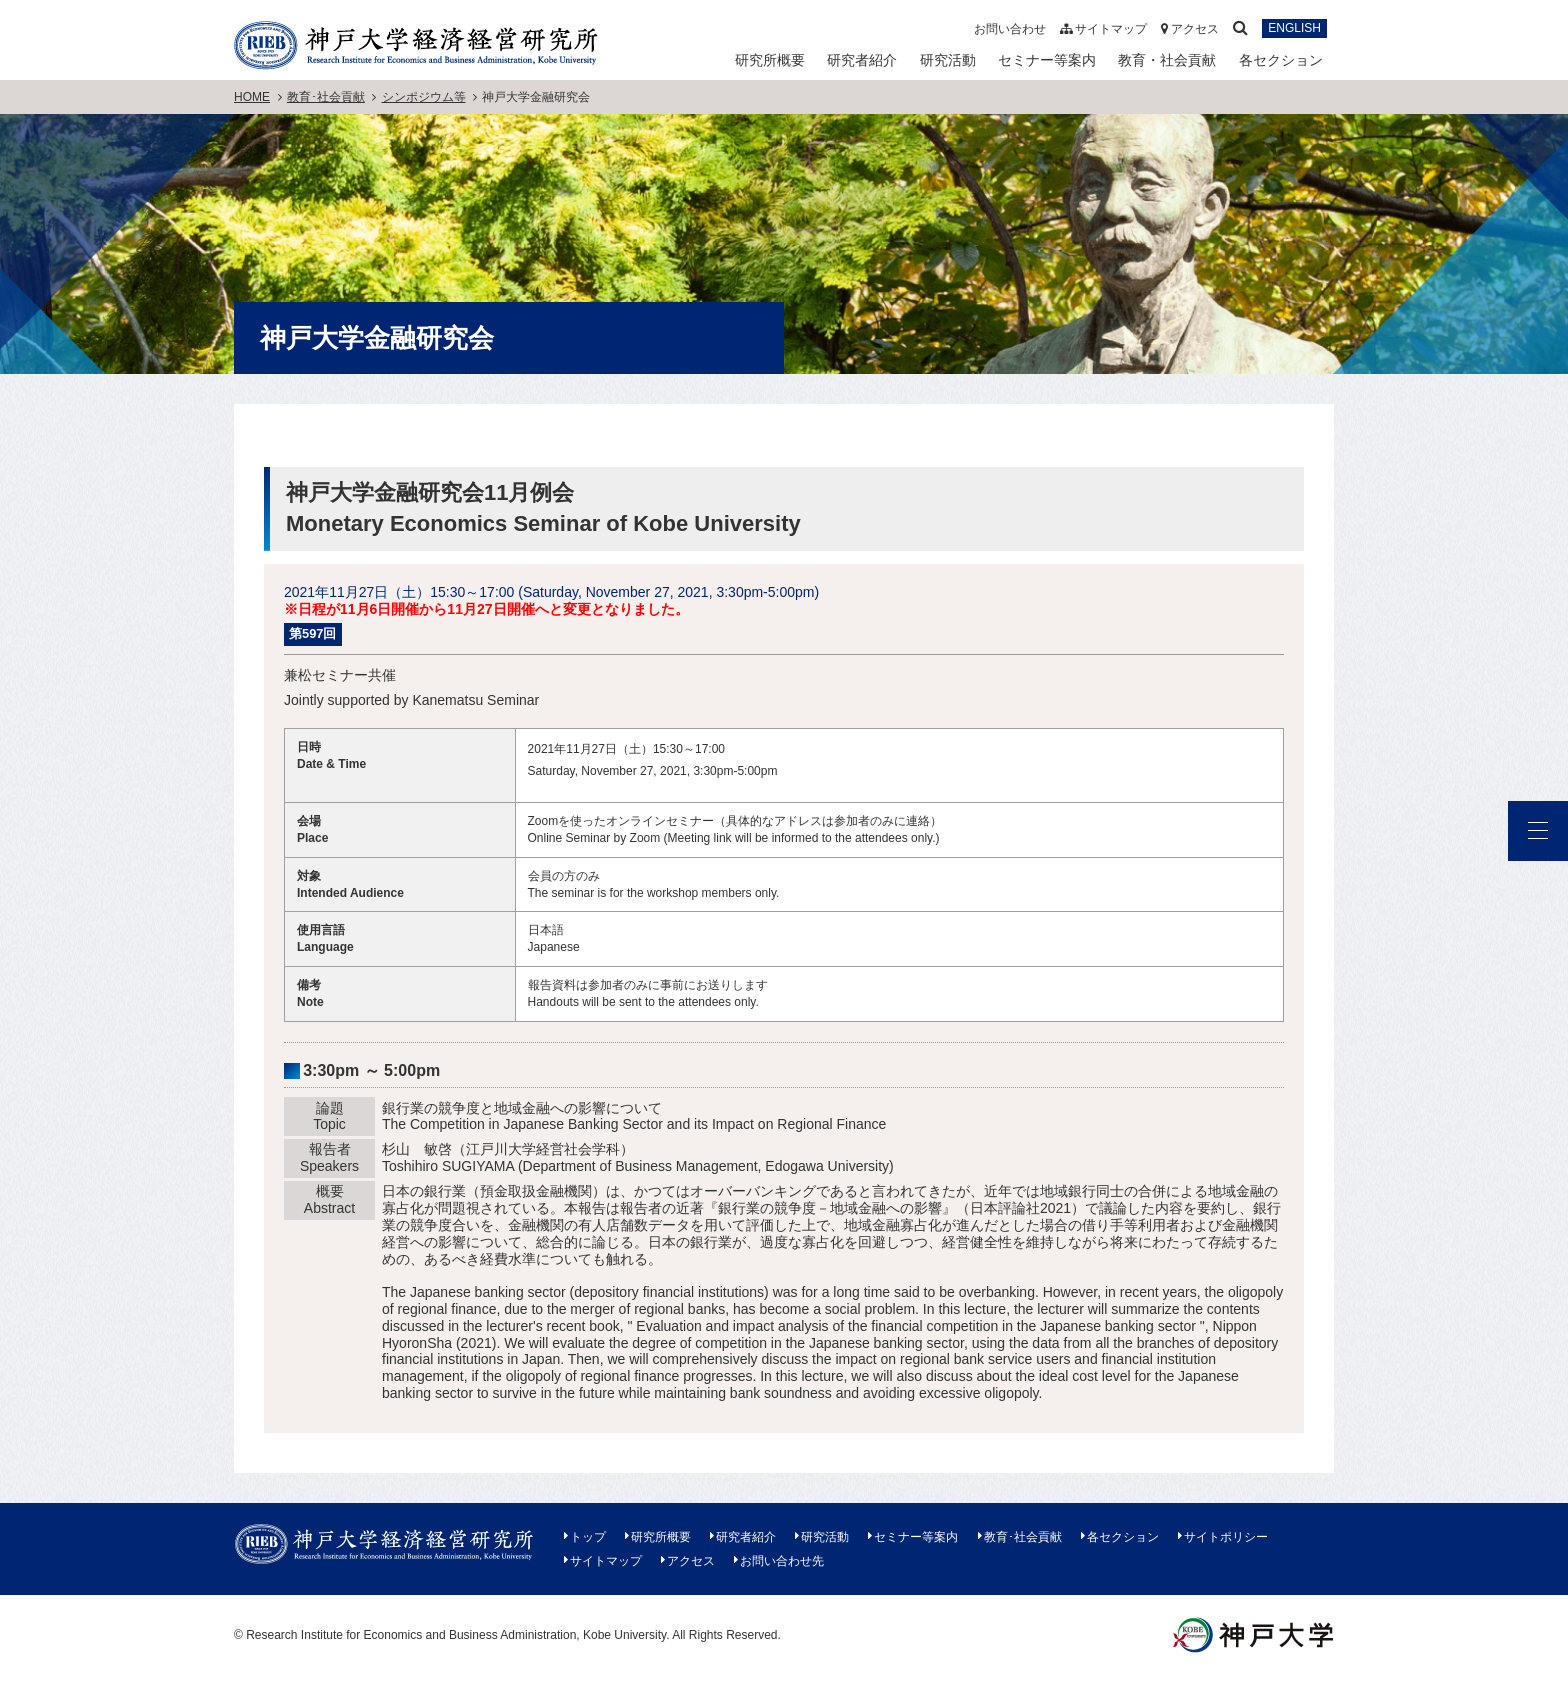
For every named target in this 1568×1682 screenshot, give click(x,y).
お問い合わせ (1010, 29)
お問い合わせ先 (782, 1561)
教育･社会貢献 (326, 97)
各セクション (1281, 60)
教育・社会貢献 (1167, 60)
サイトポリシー (1226, 1537)
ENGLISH (1294, 29)
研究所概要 (770, 60)
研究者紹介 (862, 60)
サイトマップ (1103, 29)
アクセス (1190, 29)
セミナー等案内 (1047, 60)
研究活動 (948, 60)
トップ (588, 1537)
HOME (252, 97)
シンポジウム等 (424, 97)
